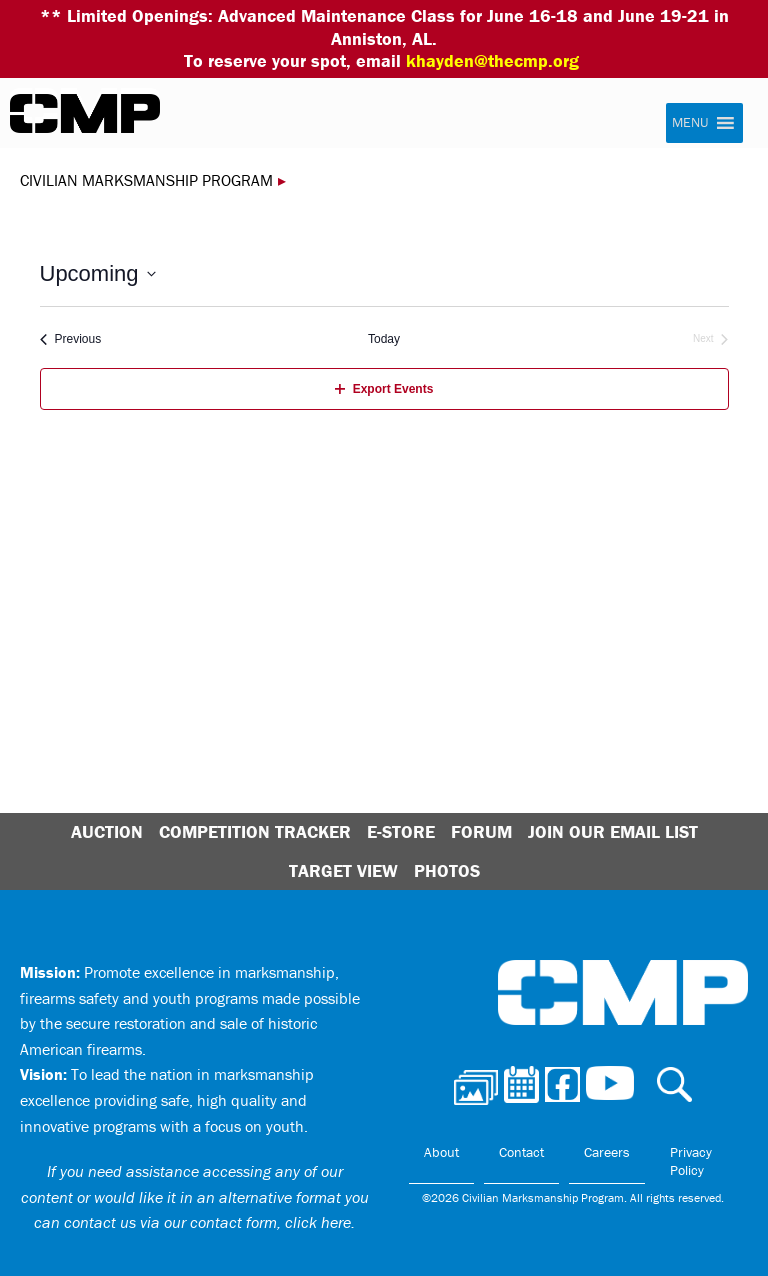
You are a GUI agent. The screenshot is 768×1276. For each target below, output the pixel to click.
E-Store (401, 831)
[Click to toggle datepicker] (98, 273)
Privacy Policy (691, 1161)
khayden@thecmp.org (492, 60)
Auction (107, 831)
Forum (481, 831)
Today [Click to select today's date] (384, 339)
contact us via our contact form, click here (207, 1222)
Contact (521, 1152)
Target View (343, 870)
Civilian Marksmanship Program (85, 114)
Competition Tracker (255, 831)
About (441, 1152)
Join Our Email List (613, 831)
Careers (607, 1152)
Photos (447, 870)
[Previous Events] (71, 339)
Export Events (384, 389)
